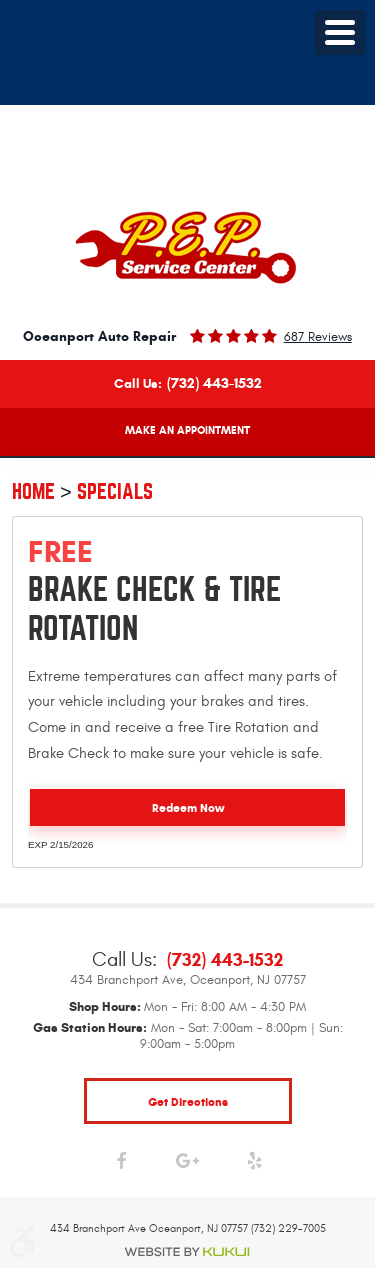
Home (33, 491)
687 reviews (318, 337)
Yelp (254, 1165)
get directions (188, 1101)
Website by (188, 1252)
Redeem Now (188, 807)
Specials (115, 491)
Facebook (120, 1165)
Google (187, 1165)
